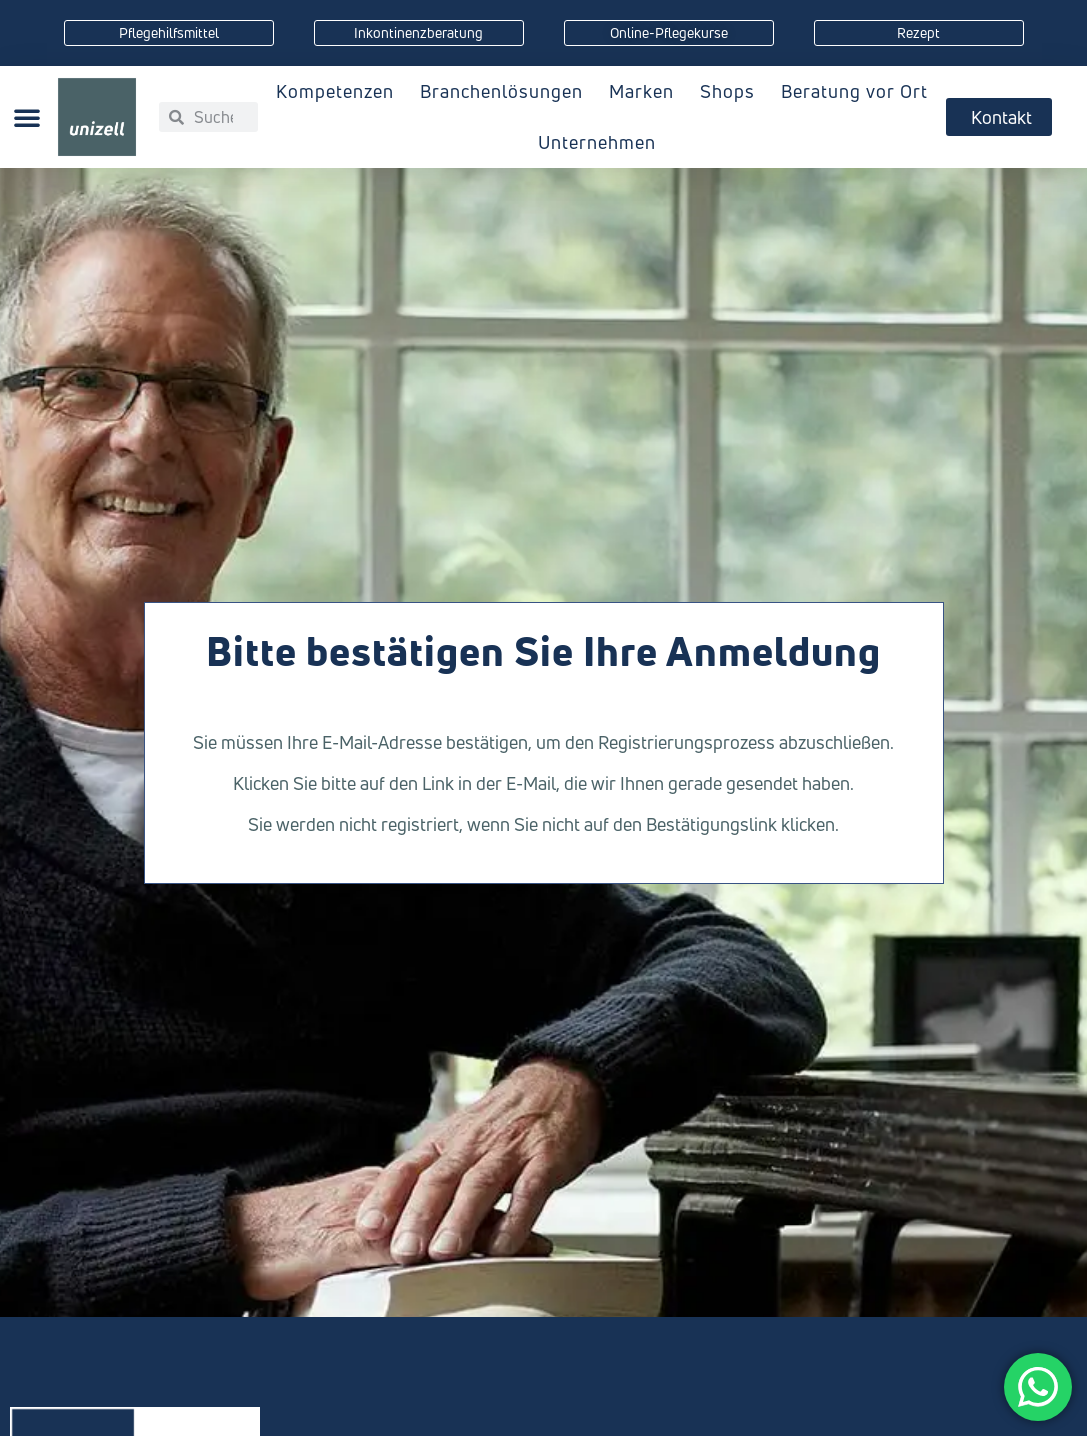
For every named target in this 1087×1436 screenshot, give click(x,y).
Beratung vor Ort (854, 91)
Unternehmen (602, 142)
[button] (27, 117)
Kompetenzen (340, 91)
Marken (646, 91)
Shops (732, 91)
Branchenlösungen (506, 91)
